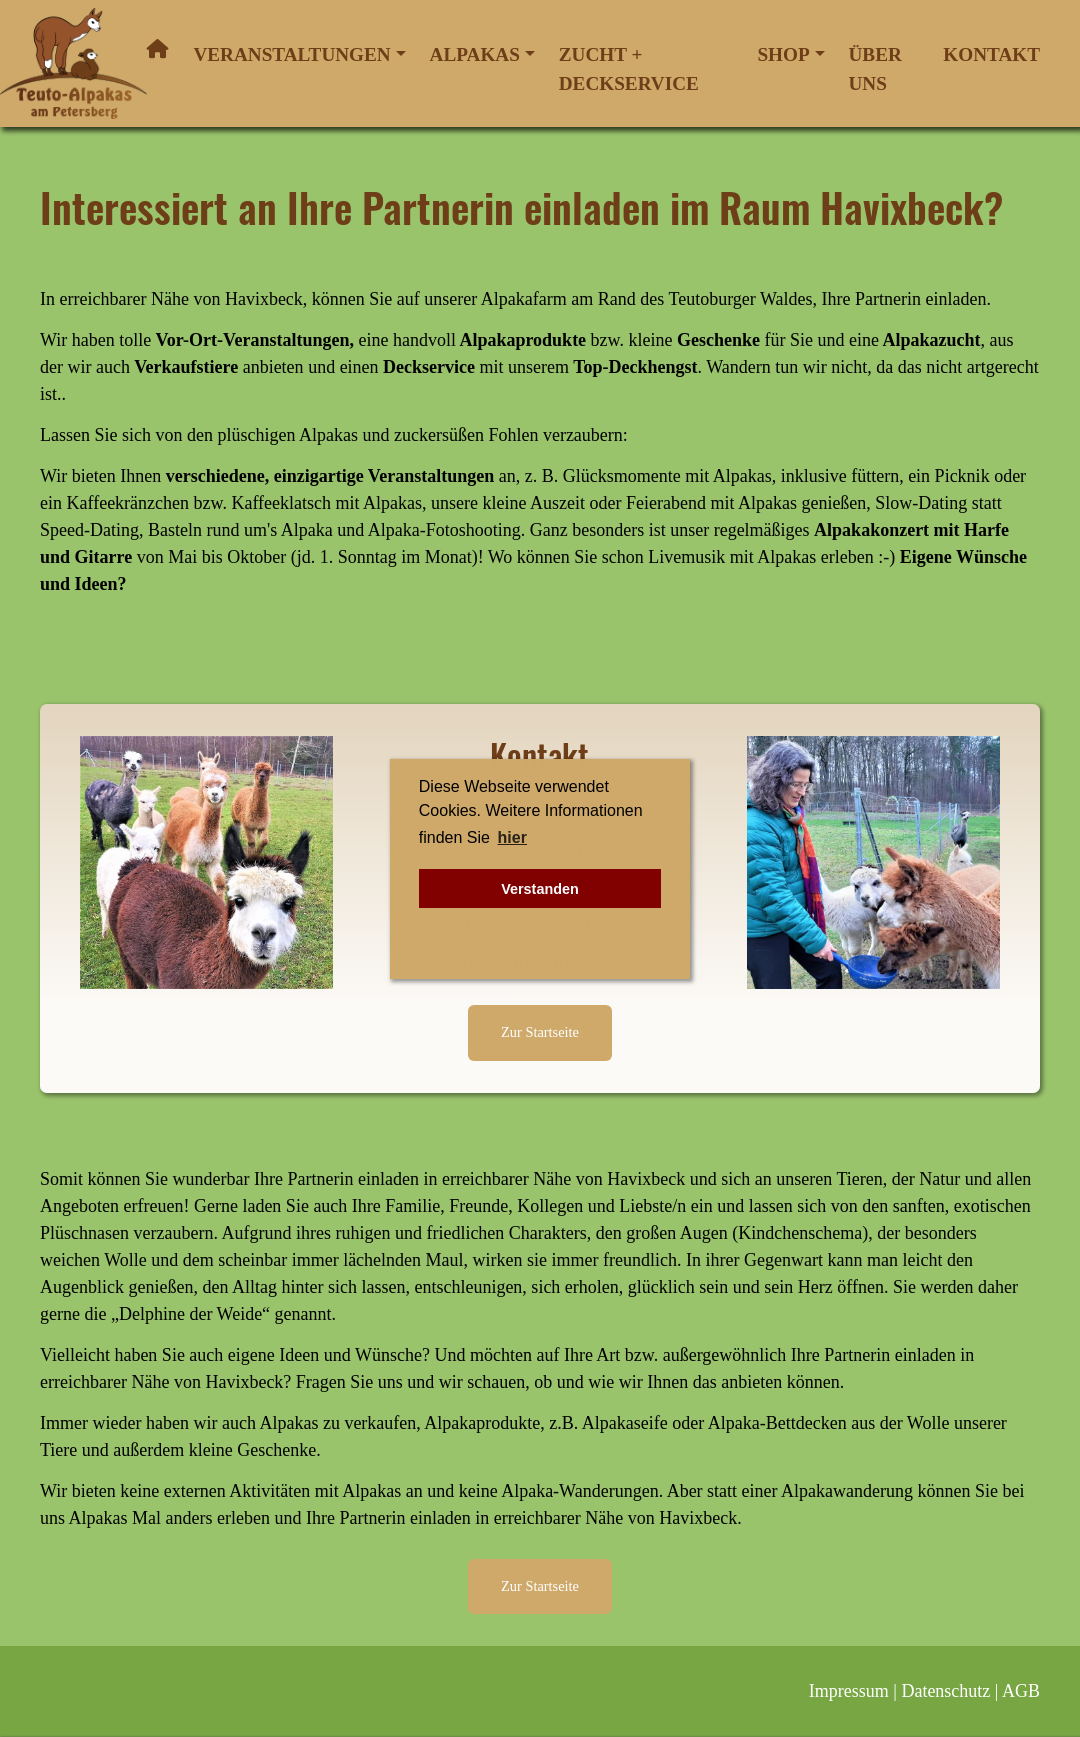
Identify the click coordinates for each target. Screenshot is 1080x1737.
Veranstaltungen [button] (291, 54)
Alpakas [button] (475, 54)
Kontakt (991, 54)
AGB (1021, 1691)
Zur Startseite (540, 1032)
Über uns (875, 69)
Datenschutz (945, 1691)
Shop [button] (783, 54)
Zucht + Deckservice (629, 69)
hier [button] (512, 837)
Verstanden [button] (540, 889)
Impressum (849, 1691)
